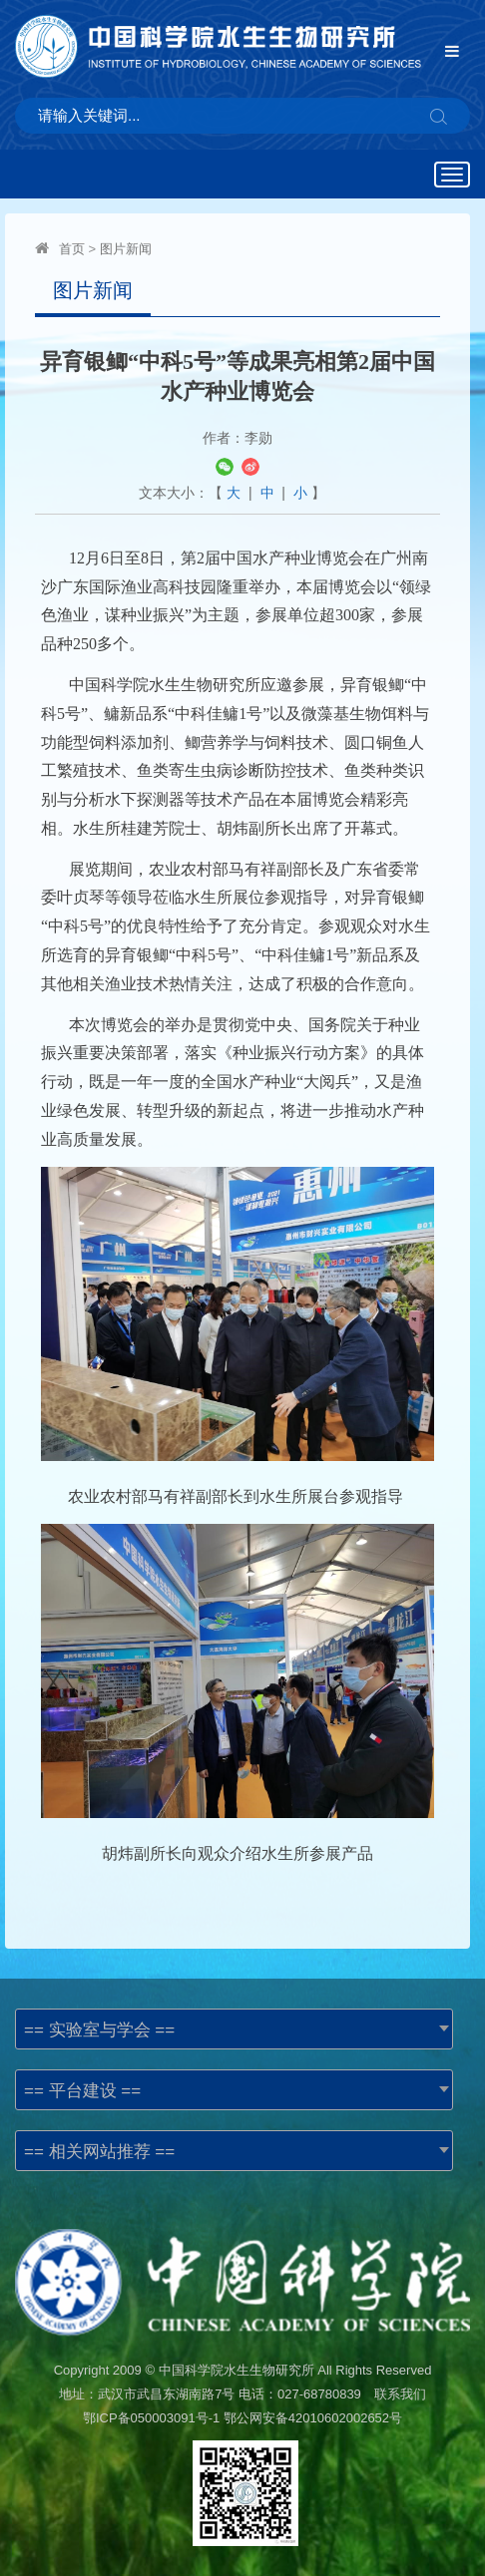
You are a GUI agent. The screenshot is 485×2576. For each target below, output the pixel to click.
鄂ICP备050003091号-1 (151, 2417)
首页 (72, 248)
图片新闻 (126, 248)
